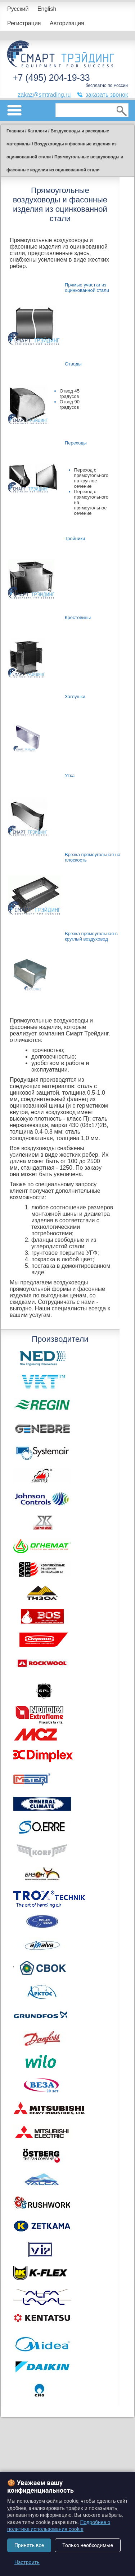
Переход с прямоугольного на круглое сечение (91, 478)
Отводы (73, 364)
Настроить (27, 2562)
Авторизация (67, 23)
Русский (17, 9)
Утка (70, 775)
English (46, 9)
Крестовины (78, 617)
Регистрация (24, 23)
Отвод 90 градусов (70, 404)
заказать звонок (106, 95)
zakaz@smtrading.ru (44, 95)
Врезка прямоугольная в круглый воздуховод (91, 936)
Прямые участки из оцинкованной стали (87, 287)
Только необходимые (87, 2545)
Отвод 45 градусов (70, 393)
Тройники (75, 538)
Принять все (29, 2545)
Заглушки (75, 696)
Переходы (76, 443)
